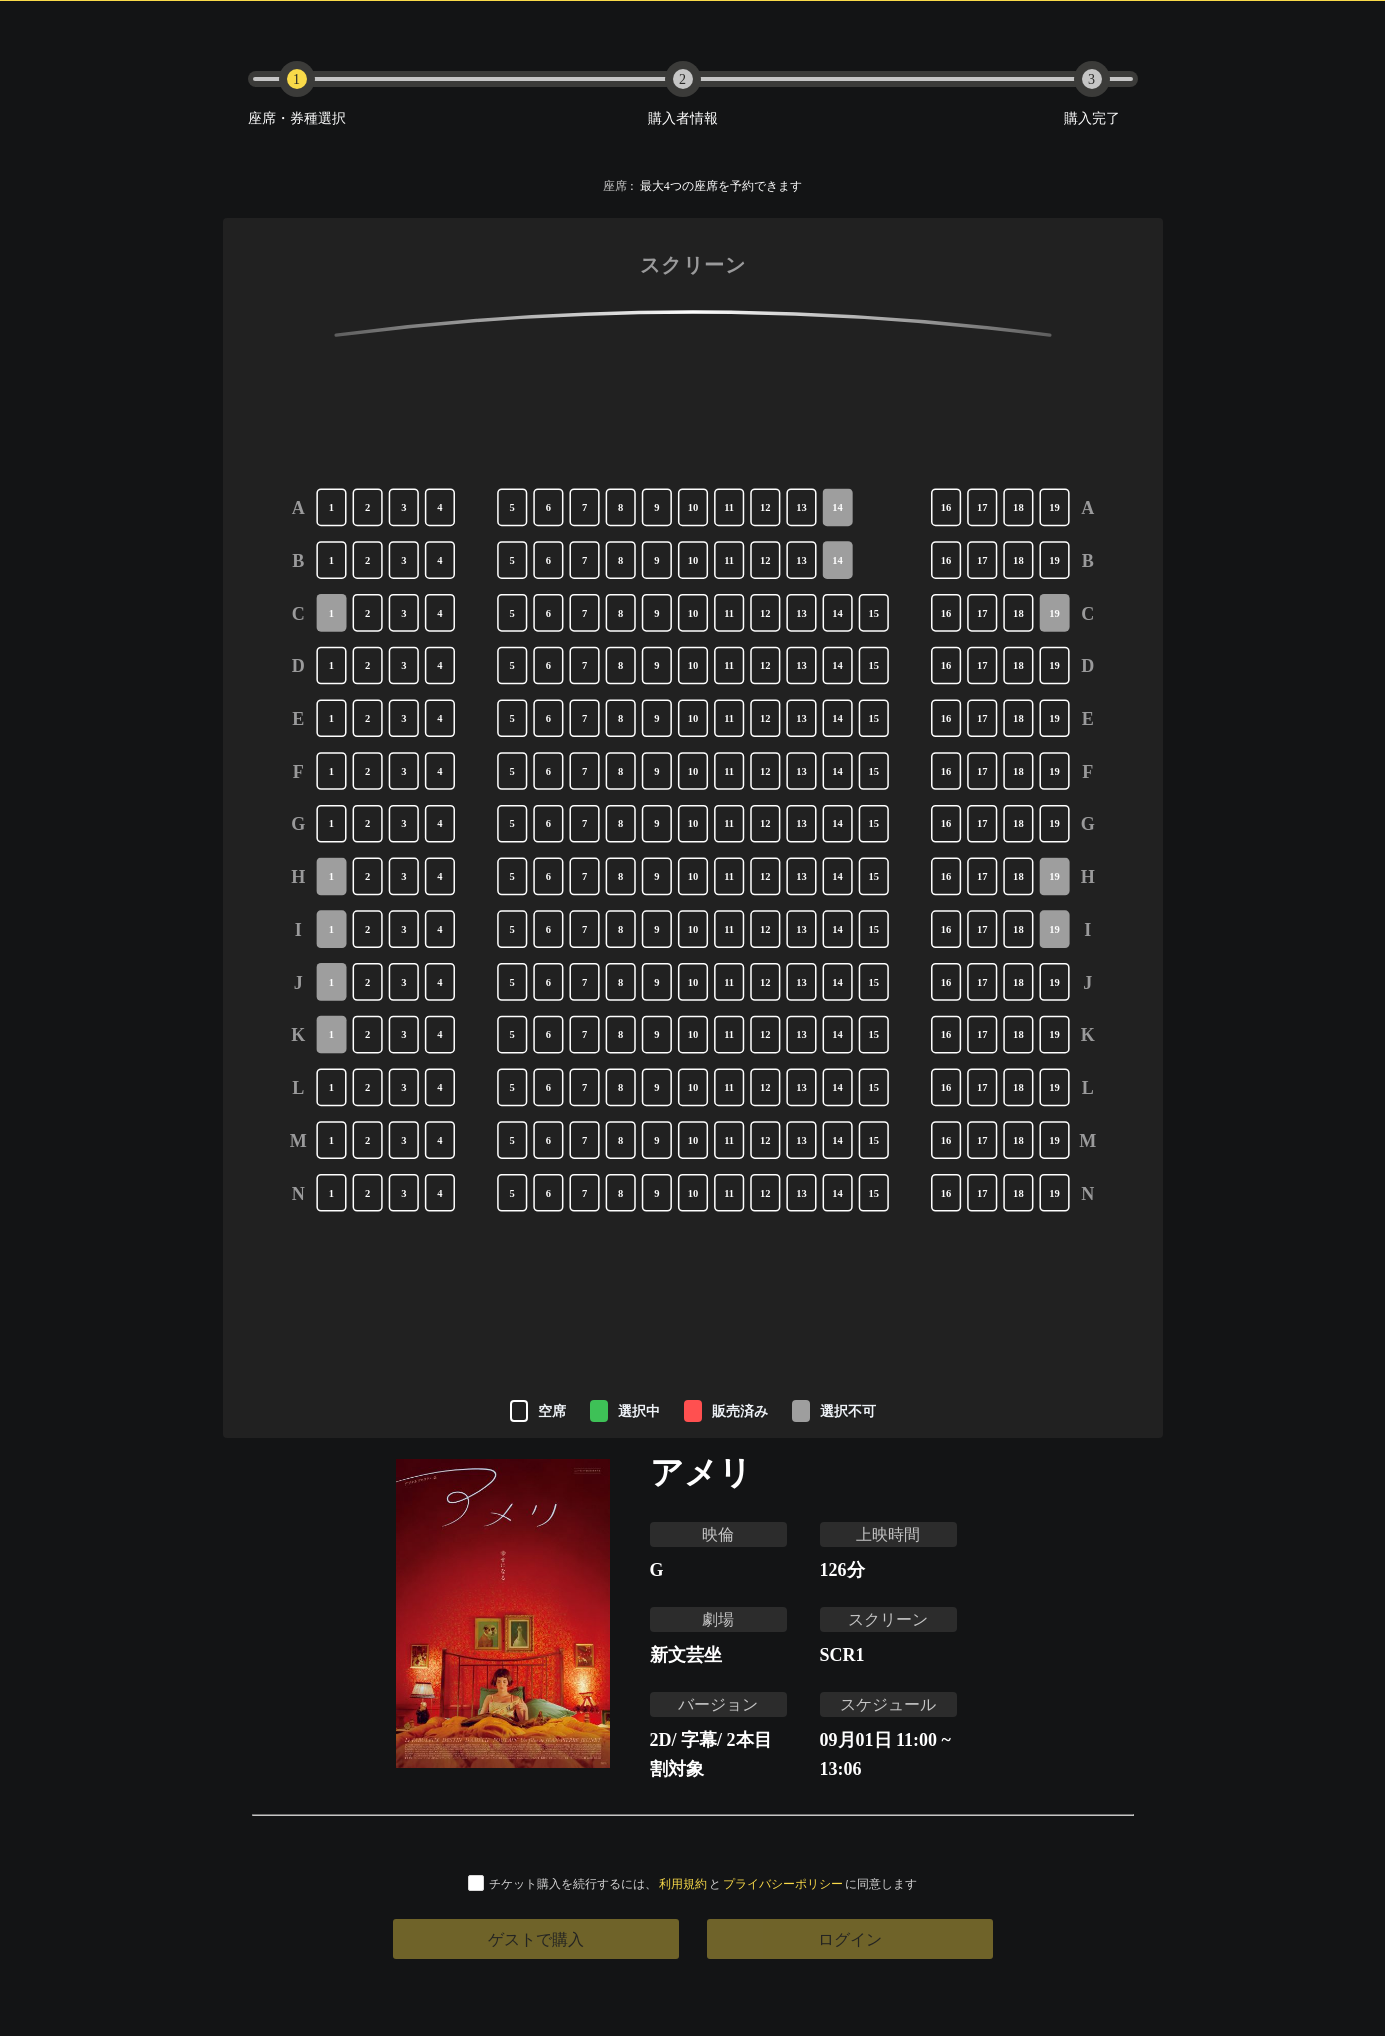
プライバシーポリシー (783, 1883)
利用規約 (683, 1883)
